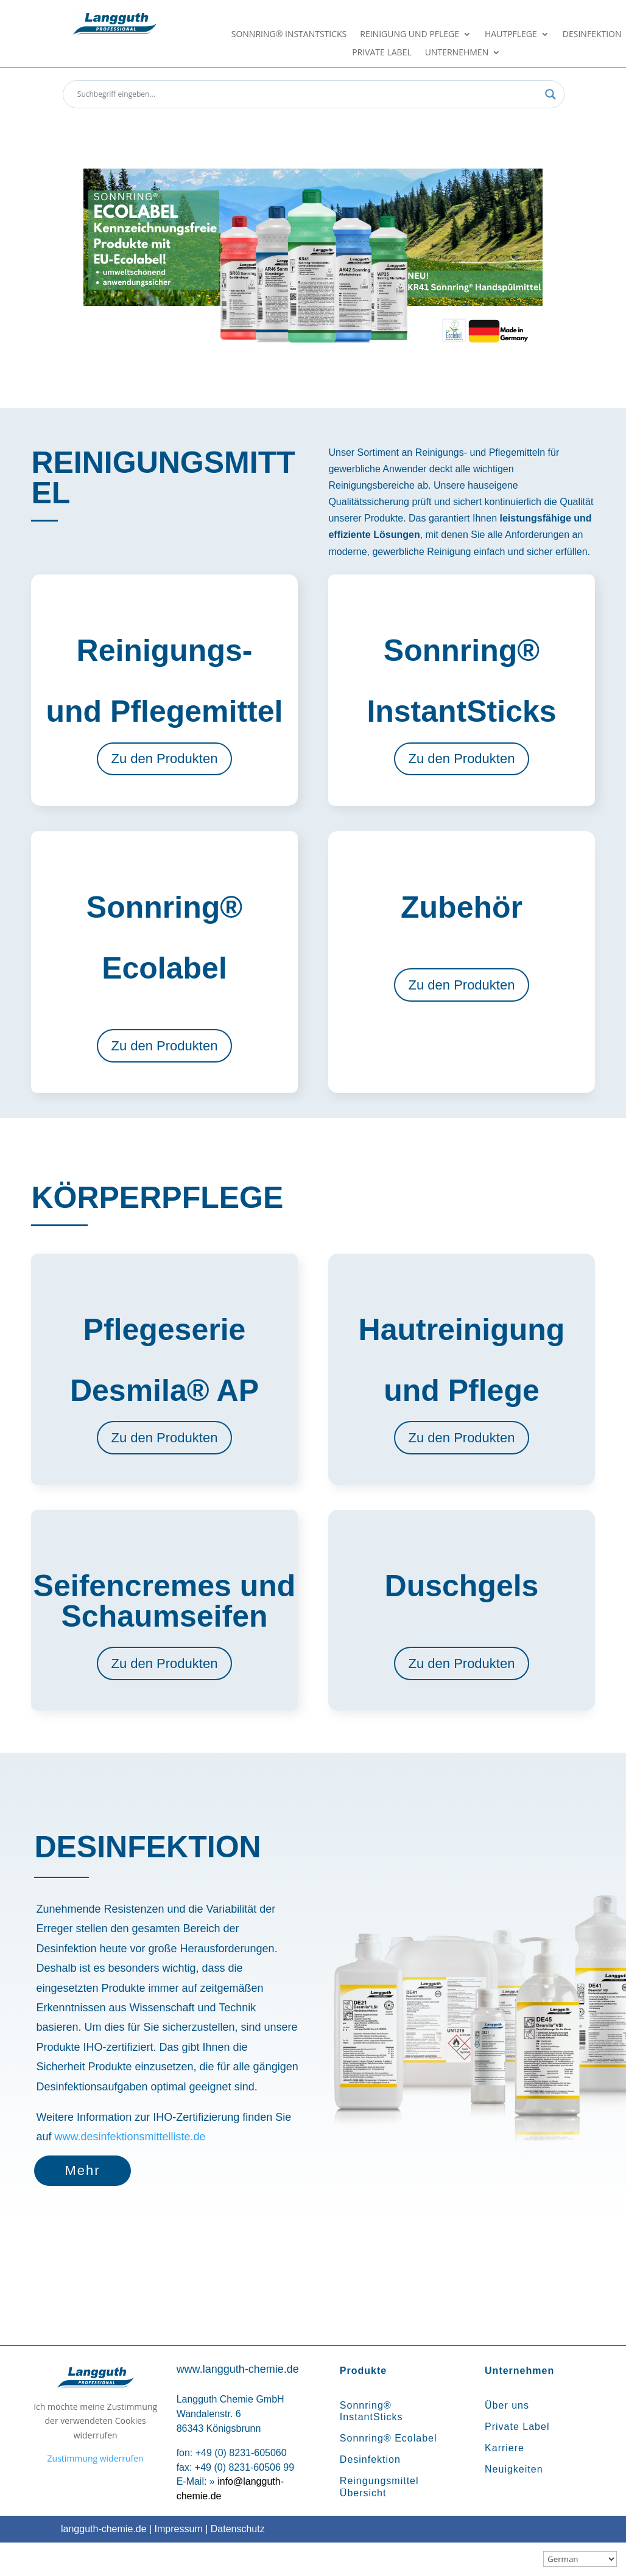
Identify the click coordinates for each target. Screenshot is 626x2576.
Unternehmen (456, 53)
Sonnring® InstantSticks (289, 35)
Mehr (82, 2170)
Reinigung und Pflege (409, 35)
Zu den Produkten (164, 758)
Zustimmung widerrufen (95, 2458)
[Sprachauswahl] (580, 2559)
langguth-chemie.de (104, 2529)
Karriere (504, 2448)
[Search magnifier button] (550, 94)
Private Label (382, 53)
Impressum (179, 2529)
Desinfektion (592, 35)
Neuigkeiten (514, 2469)
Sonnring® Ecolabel (388, 2438)
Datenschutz (238, 2529)
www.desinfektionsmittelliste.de (129, 2137)
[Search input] (308, 94)
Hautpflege (511, 35)
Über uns (507, 2405)
